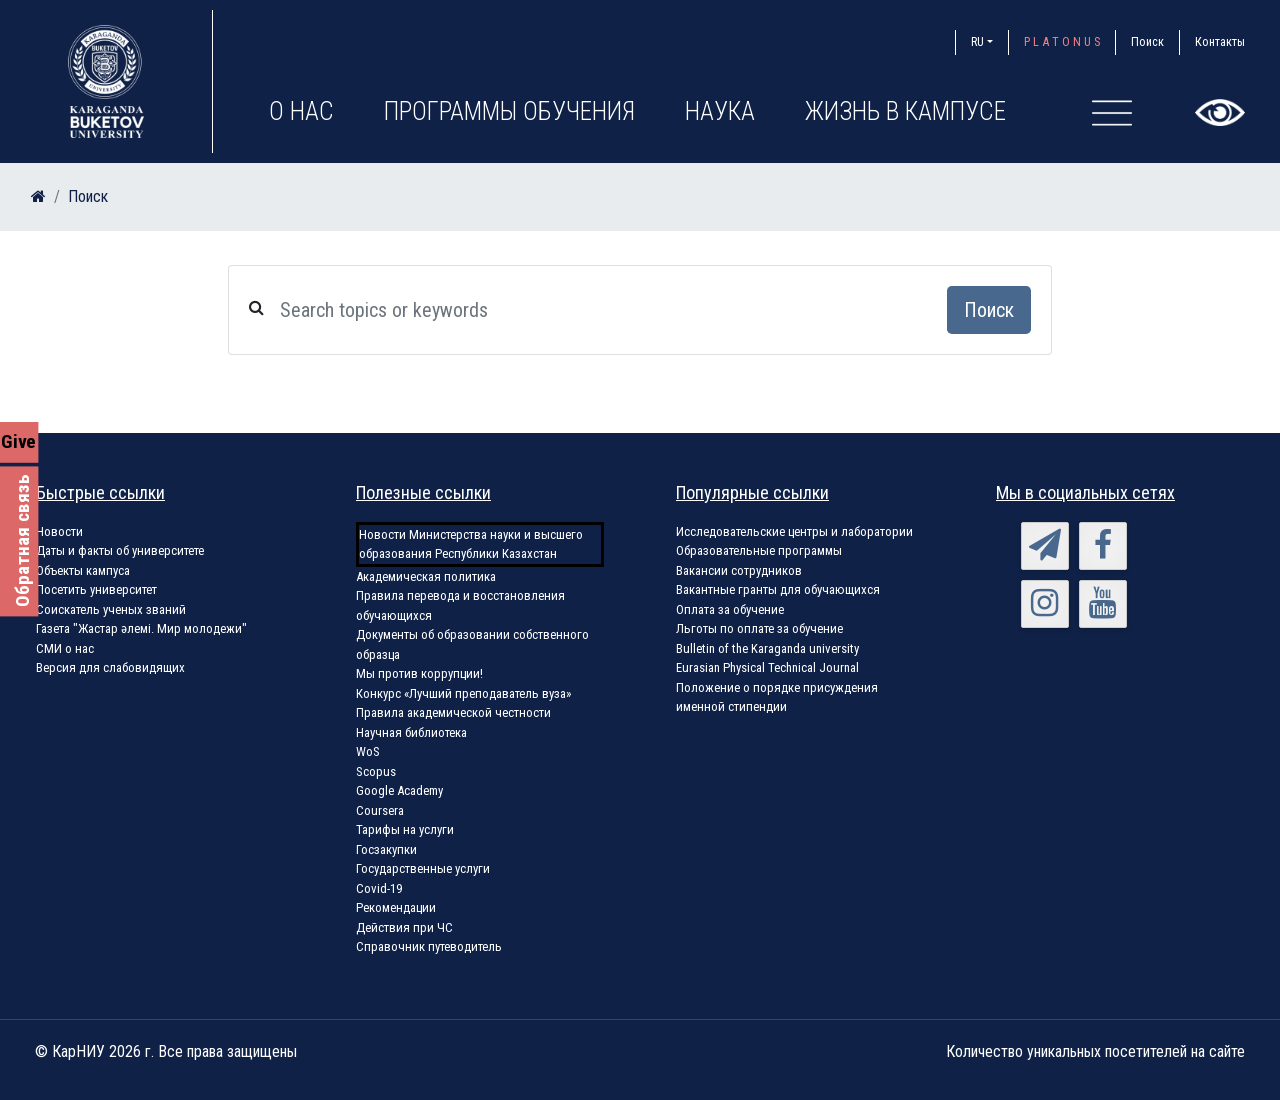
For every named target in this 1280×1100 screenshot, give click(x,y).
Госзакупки (386, 849)
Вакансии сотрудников (739, 570)
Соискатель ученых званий (111, 609)
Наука (720, 111)
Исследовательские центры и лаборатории (794, 531)
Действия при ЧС (404, 927)
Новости (59, 531)
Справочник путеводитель (429, 946)
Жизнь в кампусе (905, 111)
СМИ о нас (65, 648)
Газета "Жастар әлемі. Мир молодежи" (141, 628)
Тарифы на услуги (405, 829)
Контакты (1220, 41)
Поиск (1147, 41)
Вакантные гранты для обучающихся (778, 589)
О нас (301, 111)
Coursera (380, 810)
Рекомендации (396, 907)
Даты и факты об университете (120, 550)
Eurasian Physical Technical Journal (767, 667)
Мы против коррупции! (419, 673)
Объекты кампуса (83, 570)
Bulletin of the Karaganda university (767, 648)
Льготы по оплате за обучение (759, 628)
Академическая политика (426, 576)
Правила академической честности (453, 712)
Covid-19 (379, 888)
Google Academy (399, 790)
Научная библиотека (411, 732)
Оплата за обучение (730, 609)
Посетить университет (96, 589)
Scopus (376, 771)
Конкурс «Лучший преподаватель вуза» (463, 693)
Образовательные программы (759, 550)
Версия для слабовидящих (110, 667)
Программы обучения (509, 111)
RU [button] (977, 41)
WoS (368, 751)
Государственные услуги (423, 868)
